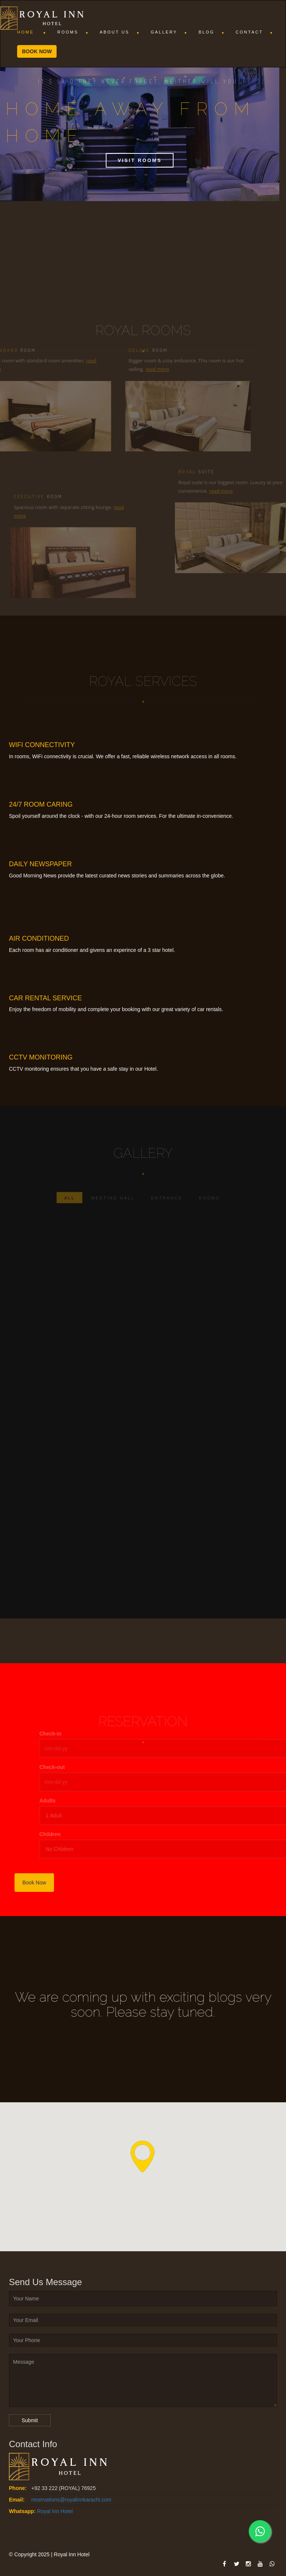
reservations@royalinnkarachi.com (71, 2500)
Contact (254, 32)
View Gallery (143, 1641)
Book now (37, 51)
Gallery (169, 32)
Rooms (73, 32)
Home (31, 32)
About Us (120, 32)
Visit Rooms (140, 160)
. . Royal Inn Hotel (52, 2511)
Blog (211, 32)
